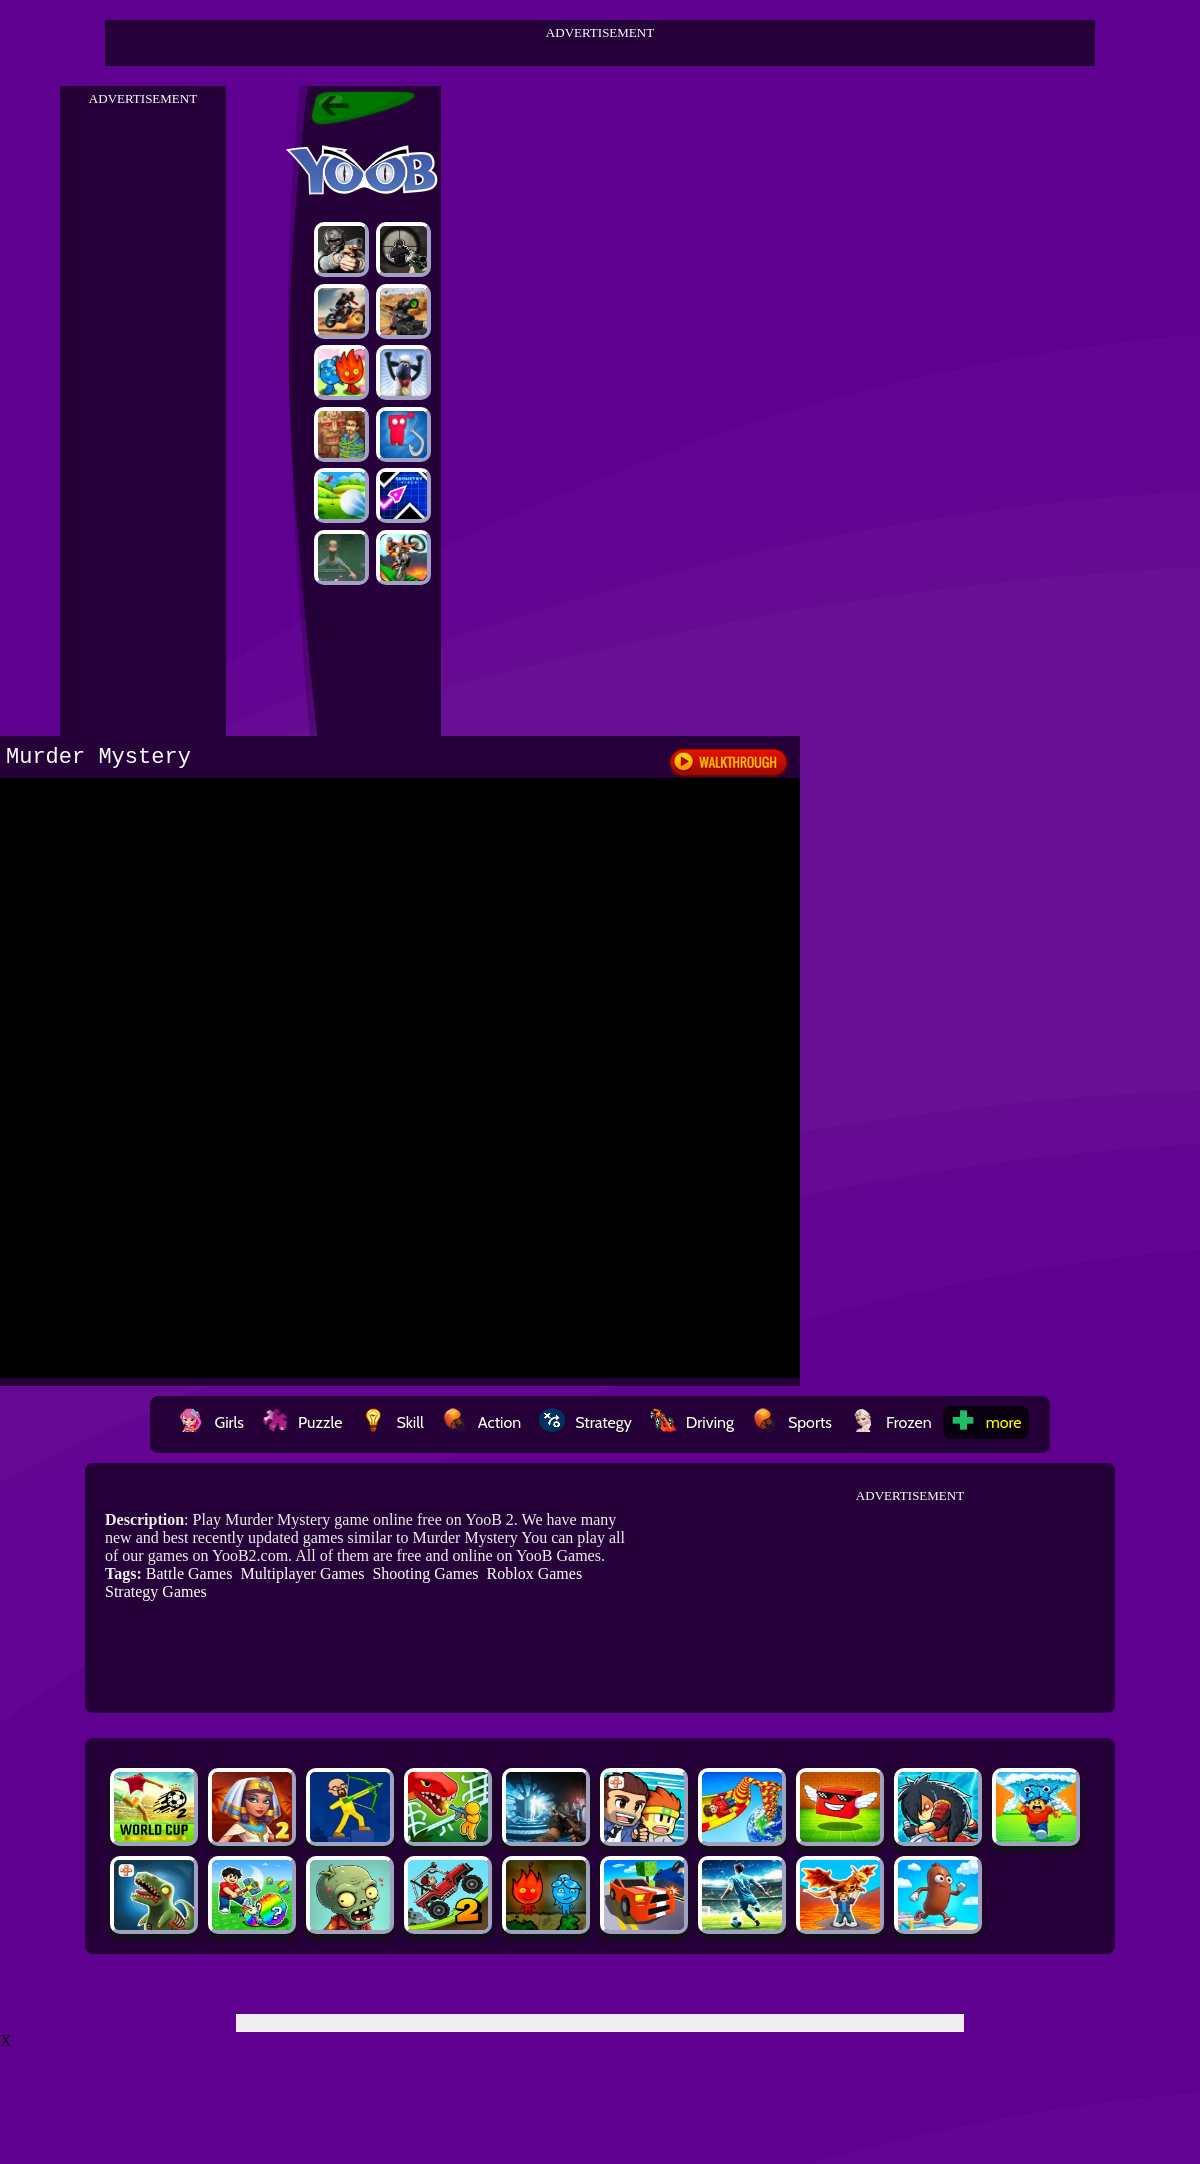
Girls (211, 1422)
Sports (792, 1422)
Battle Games (189, 1573)
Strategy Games (156, 1591)
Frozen (891, 1422)
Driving (692, 1422)
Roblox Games (535, 1573)
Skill (391, 1422)
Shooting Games (425, 1573)
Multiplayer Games (302, 1573)
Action (481, 1422)
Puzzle (302, 1422)
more (986, 1422)
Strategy (585, 1422)
